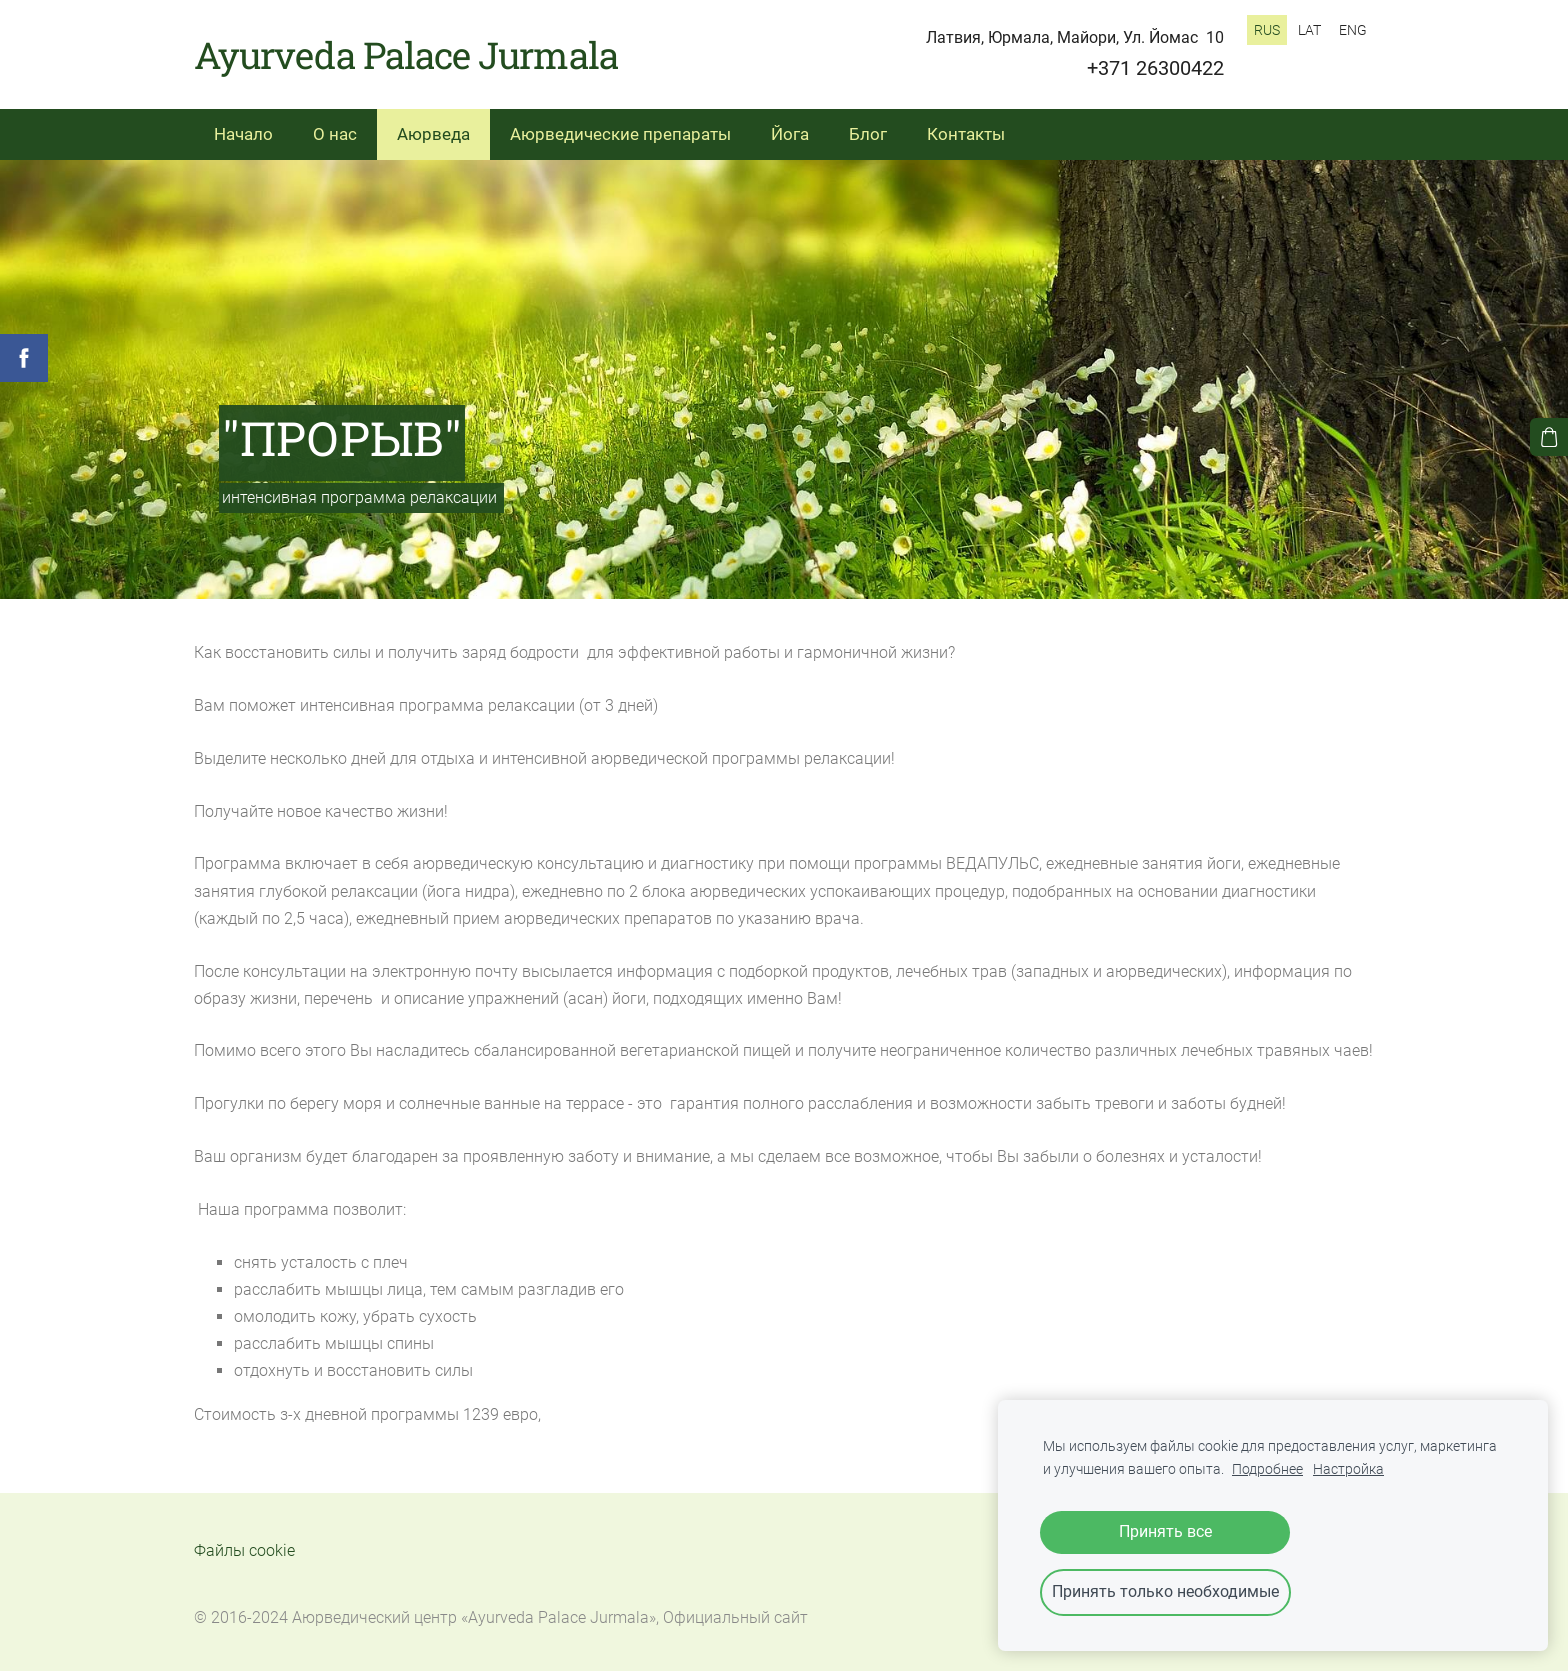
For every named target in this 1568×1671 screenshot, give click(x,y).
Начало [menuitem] (243, 134)
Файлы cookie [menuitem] (244, 1550)
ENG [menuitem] (1353, 30)
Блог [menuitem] (868, 134)
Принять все (1165, 1531)
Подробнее (1267, 1469)
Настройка (1348, 1469)
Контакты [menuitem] (966, 134)
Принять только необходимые (1165, 1591)
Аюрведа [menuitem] (433, 134)
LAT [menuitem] (1309, 30)
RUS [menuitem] (1267, 30)
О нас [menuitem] (335, 134)
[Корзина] (1549, 437)
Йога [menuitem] (790, 134)
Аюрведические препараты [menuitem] (620, 134)
